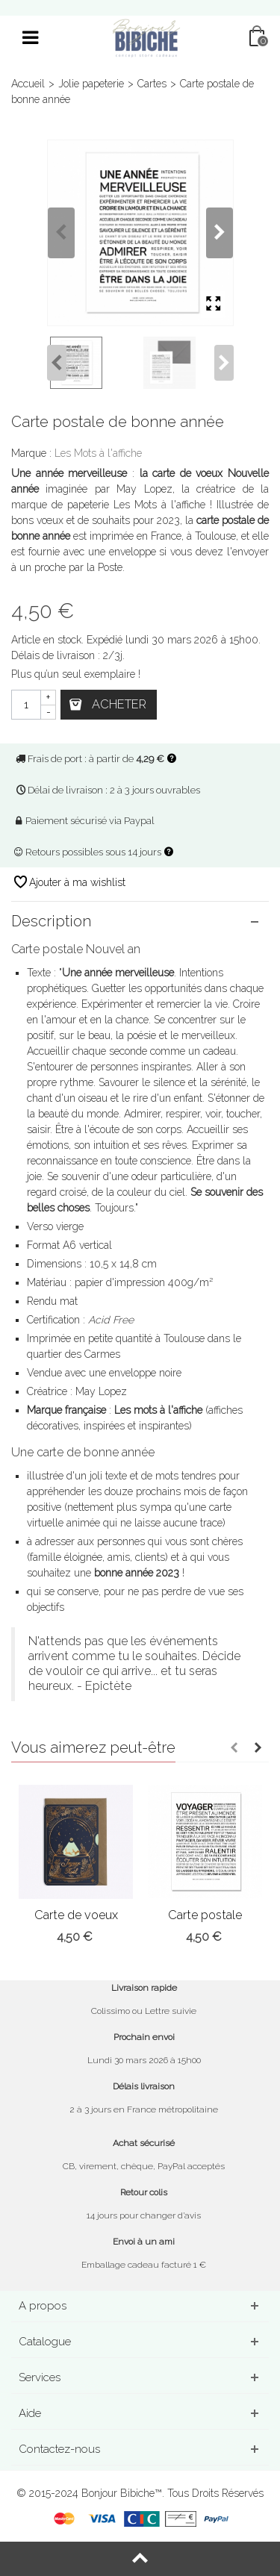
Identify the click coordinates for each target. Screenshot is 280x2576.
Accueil (28, 84)
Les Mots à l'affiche (98, 453)
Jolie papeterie (91, 84)
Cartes (152, 84)
